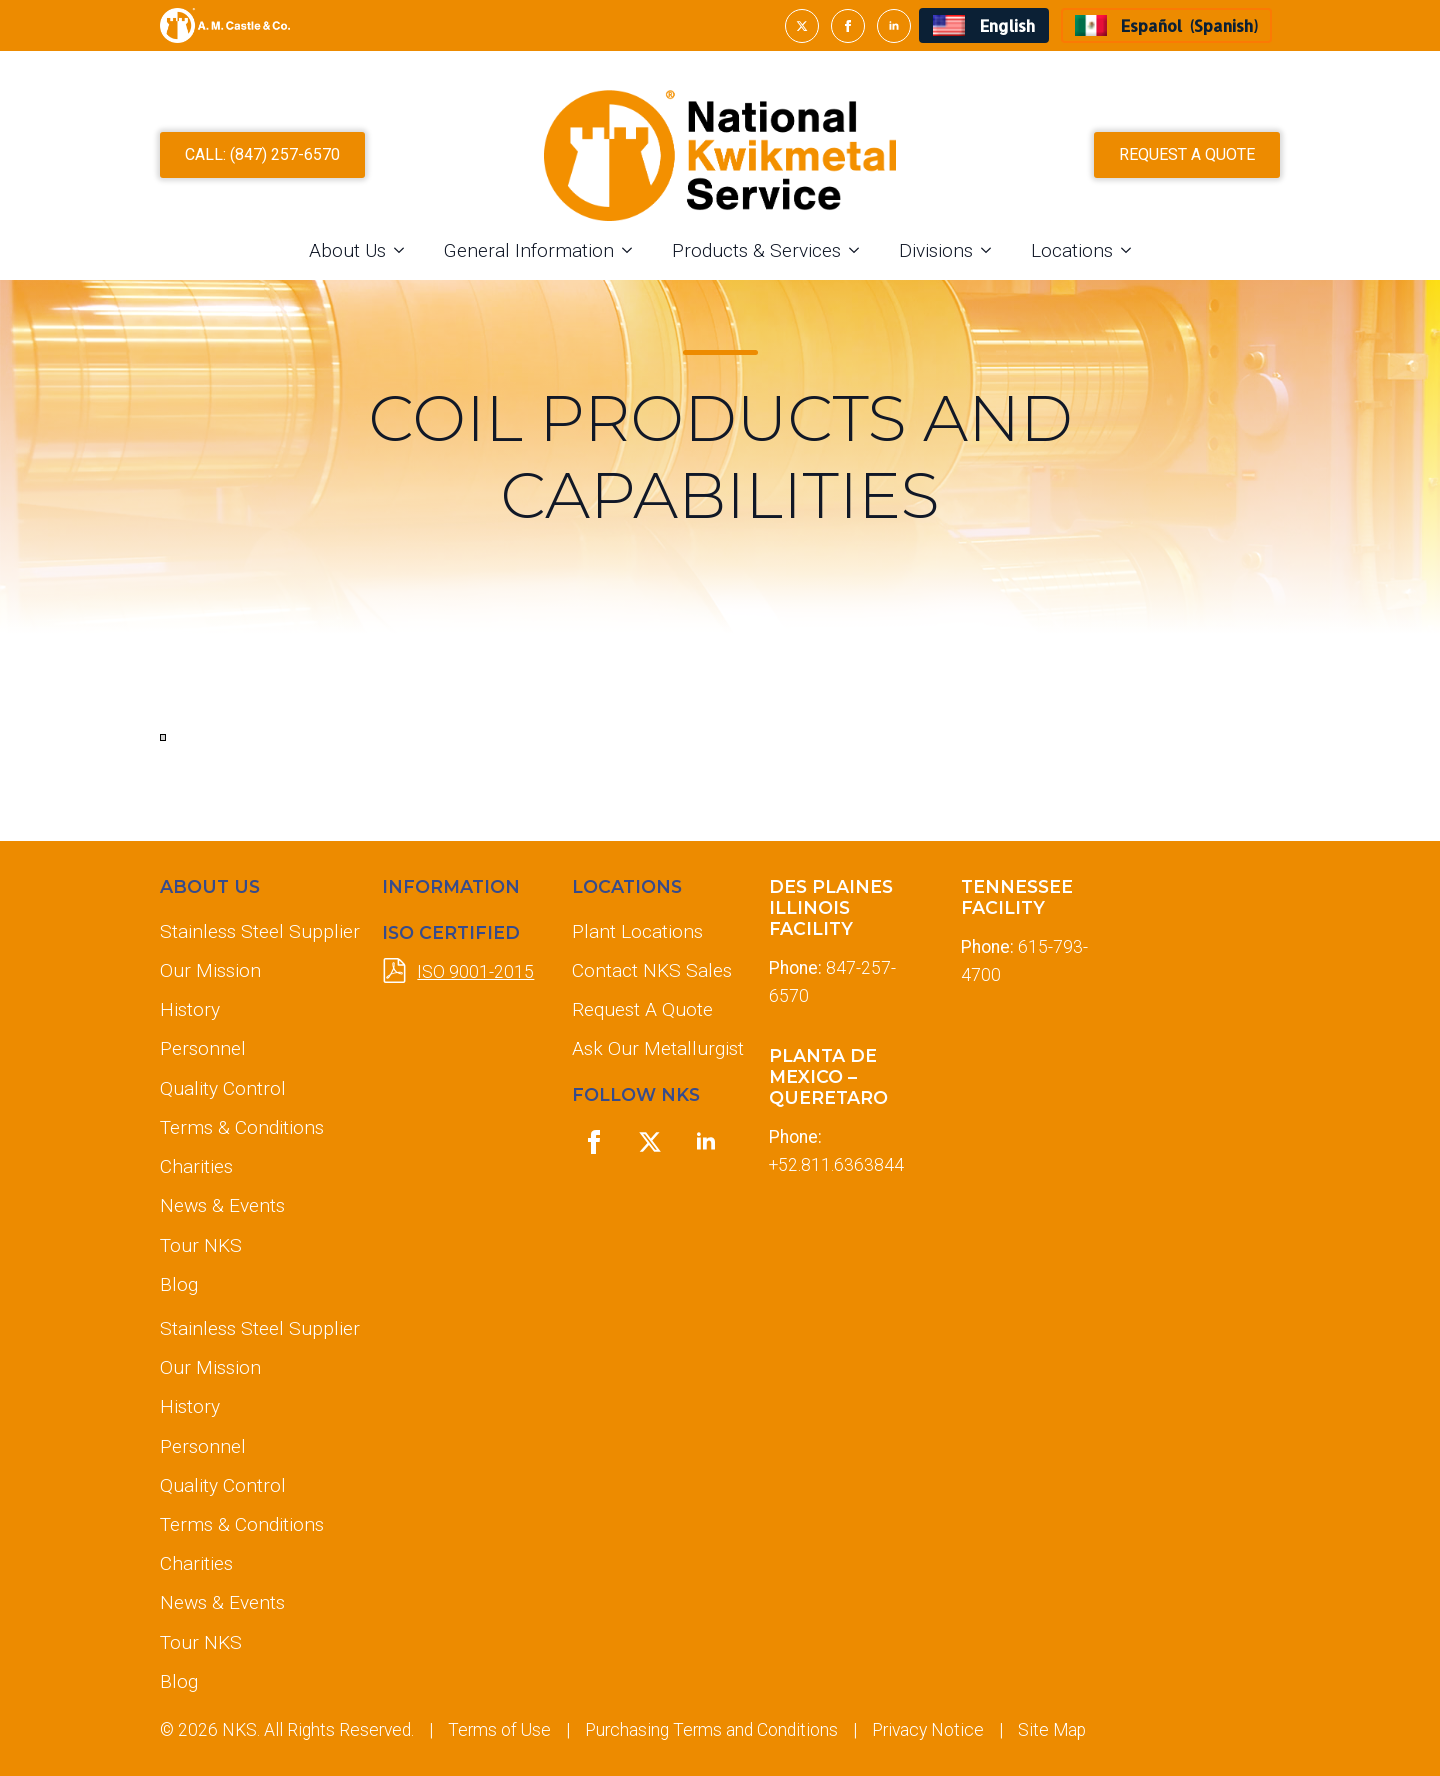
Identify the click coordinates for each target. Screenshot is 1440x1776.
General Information (529, 250)
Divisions (936, 250)
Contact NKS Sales (652, 970)
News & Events (222, 1205)
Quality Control (223, 1088)
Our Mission (210, 970)
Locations (1072, 250)
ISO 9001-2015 (475, 972)
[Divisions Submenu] (992, 250)
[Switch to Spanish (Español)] (1166, 25)
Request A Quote (642, 1009)
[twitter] (802, 26)
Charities (196, 1166)
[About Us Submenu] (405, 250)
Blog (179, 1284)
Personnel (203, 1048)
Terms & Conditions (242, 1127)
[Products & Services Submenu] (860, 250)
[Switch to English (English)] (983, 25)
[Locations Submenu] (1132, 250)
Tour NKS (201, 1245)
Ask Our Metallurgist (654, 1048)
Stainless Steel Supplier (255, 931)
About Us (347, 250)
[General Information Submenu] (633, 250)
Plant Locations (637, 931)
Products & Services (756, 250)
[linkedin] (894, 26)
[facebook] (848, 26)
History (190, 1009)
